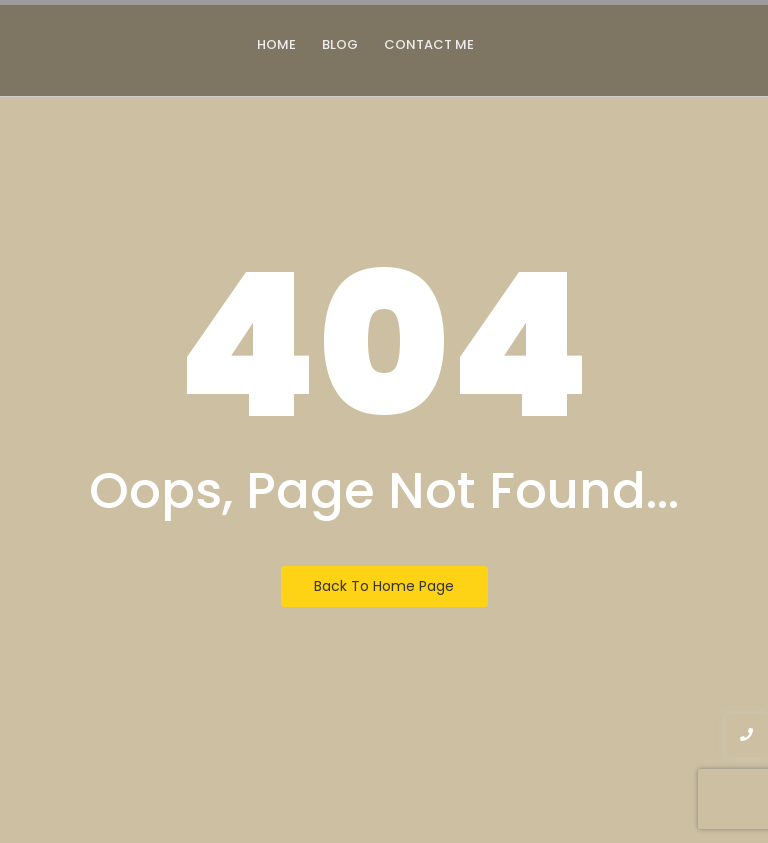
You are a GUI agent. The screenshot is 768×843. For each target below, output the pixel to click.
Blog (340, 44)
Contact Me (429, 44)
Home (276, 44)
